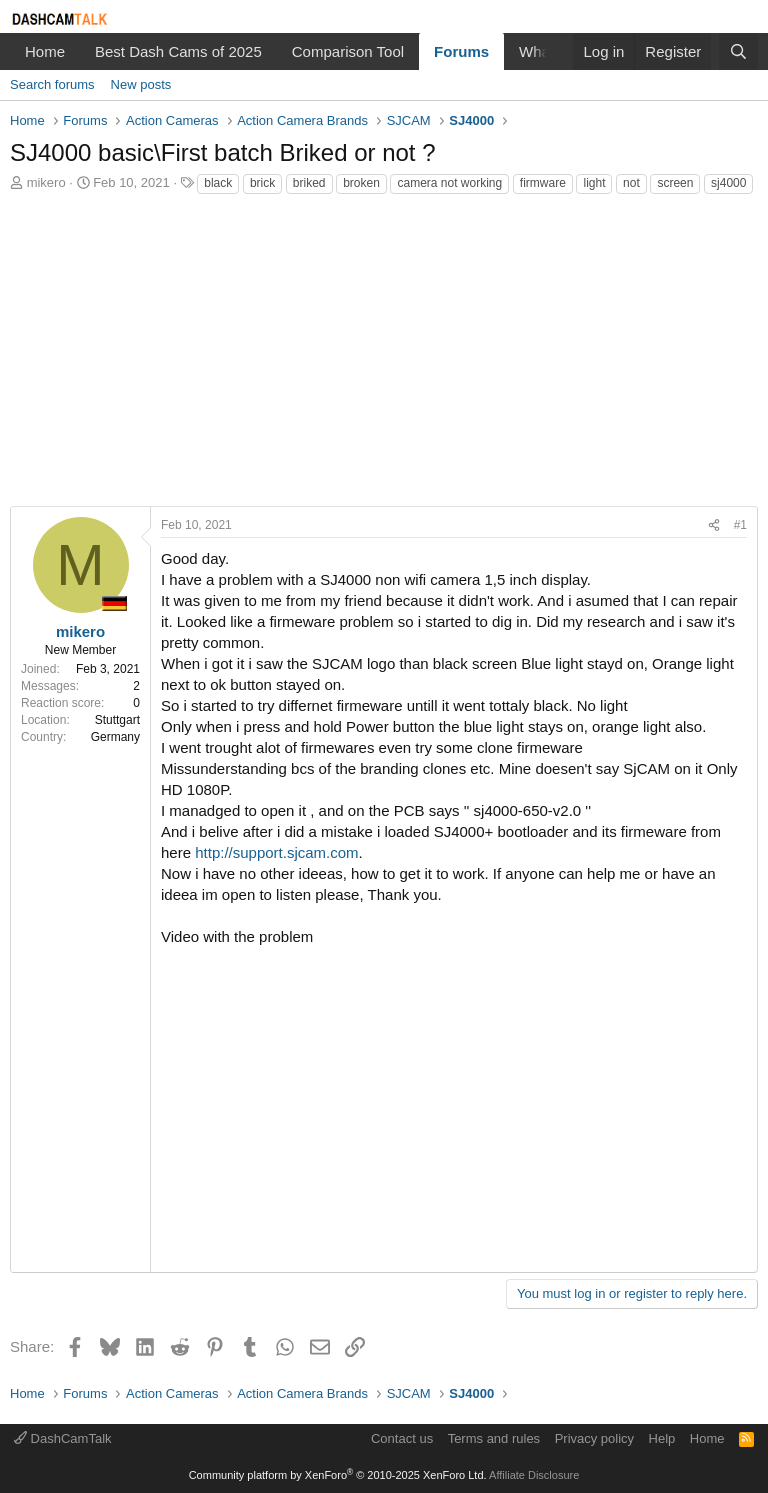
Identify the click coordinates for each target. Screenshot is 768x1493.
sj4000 (728, 183)
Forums (461, 51)
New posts (141, 84)
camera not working (449, 183)
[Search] (738, 51)
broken (361, 183)
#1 (740, 525)
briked (309, 183)
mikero (46, 182)
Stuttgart (117, 720)
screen (675, 183)
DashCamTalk (63, 1438)
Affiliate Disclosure (534, 1475)
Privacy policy (594, 1438)
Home (45, 51)
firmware (543, 183)
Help (662, 1438)
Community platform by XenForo (338, 1475)
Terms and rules (494, 1438)
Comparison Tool (348, 51)
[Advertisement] (384, 356)
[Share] (714, 525)
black (218, 183)
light (594, 183)
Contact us (402, 1438)
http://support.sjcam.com (275, 852)
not (631, 183)
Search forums (52, 84)
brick (262, 183)
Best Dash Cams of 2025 (178, 51)
